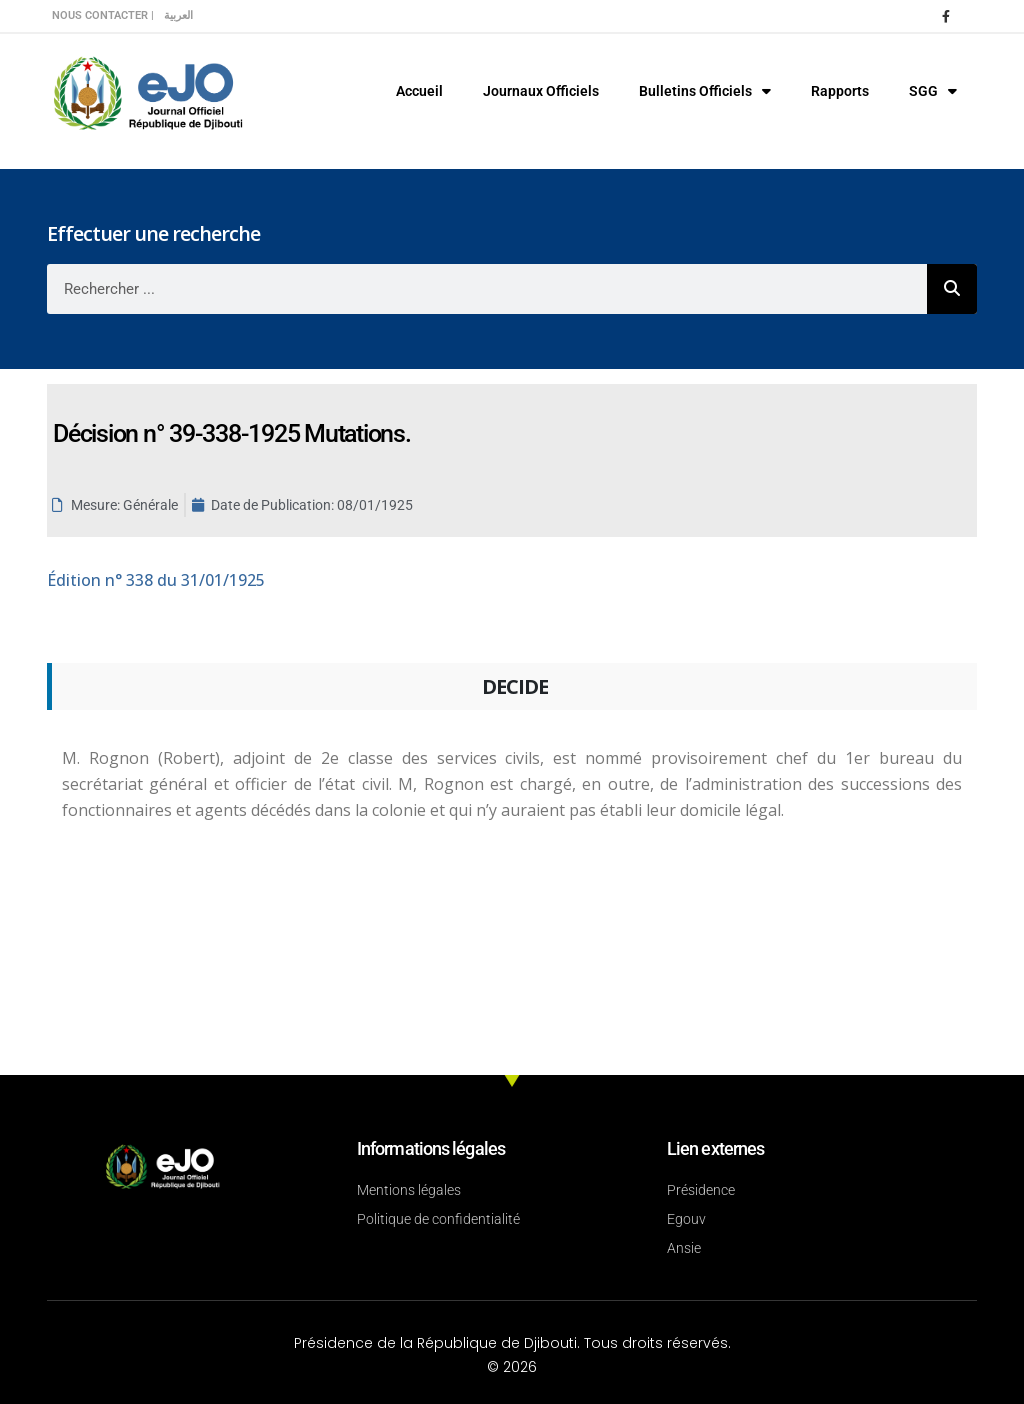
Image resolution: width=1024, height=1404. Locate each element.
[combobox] (487, 289)
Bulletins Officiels (705, 91)
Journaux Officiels (541, 91)
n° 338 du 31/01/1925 (156, 580)
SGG (933, 91)
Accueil (419, 91)
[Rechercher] (952, 289)
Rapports (840, 91)
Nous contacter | (103, 15)
